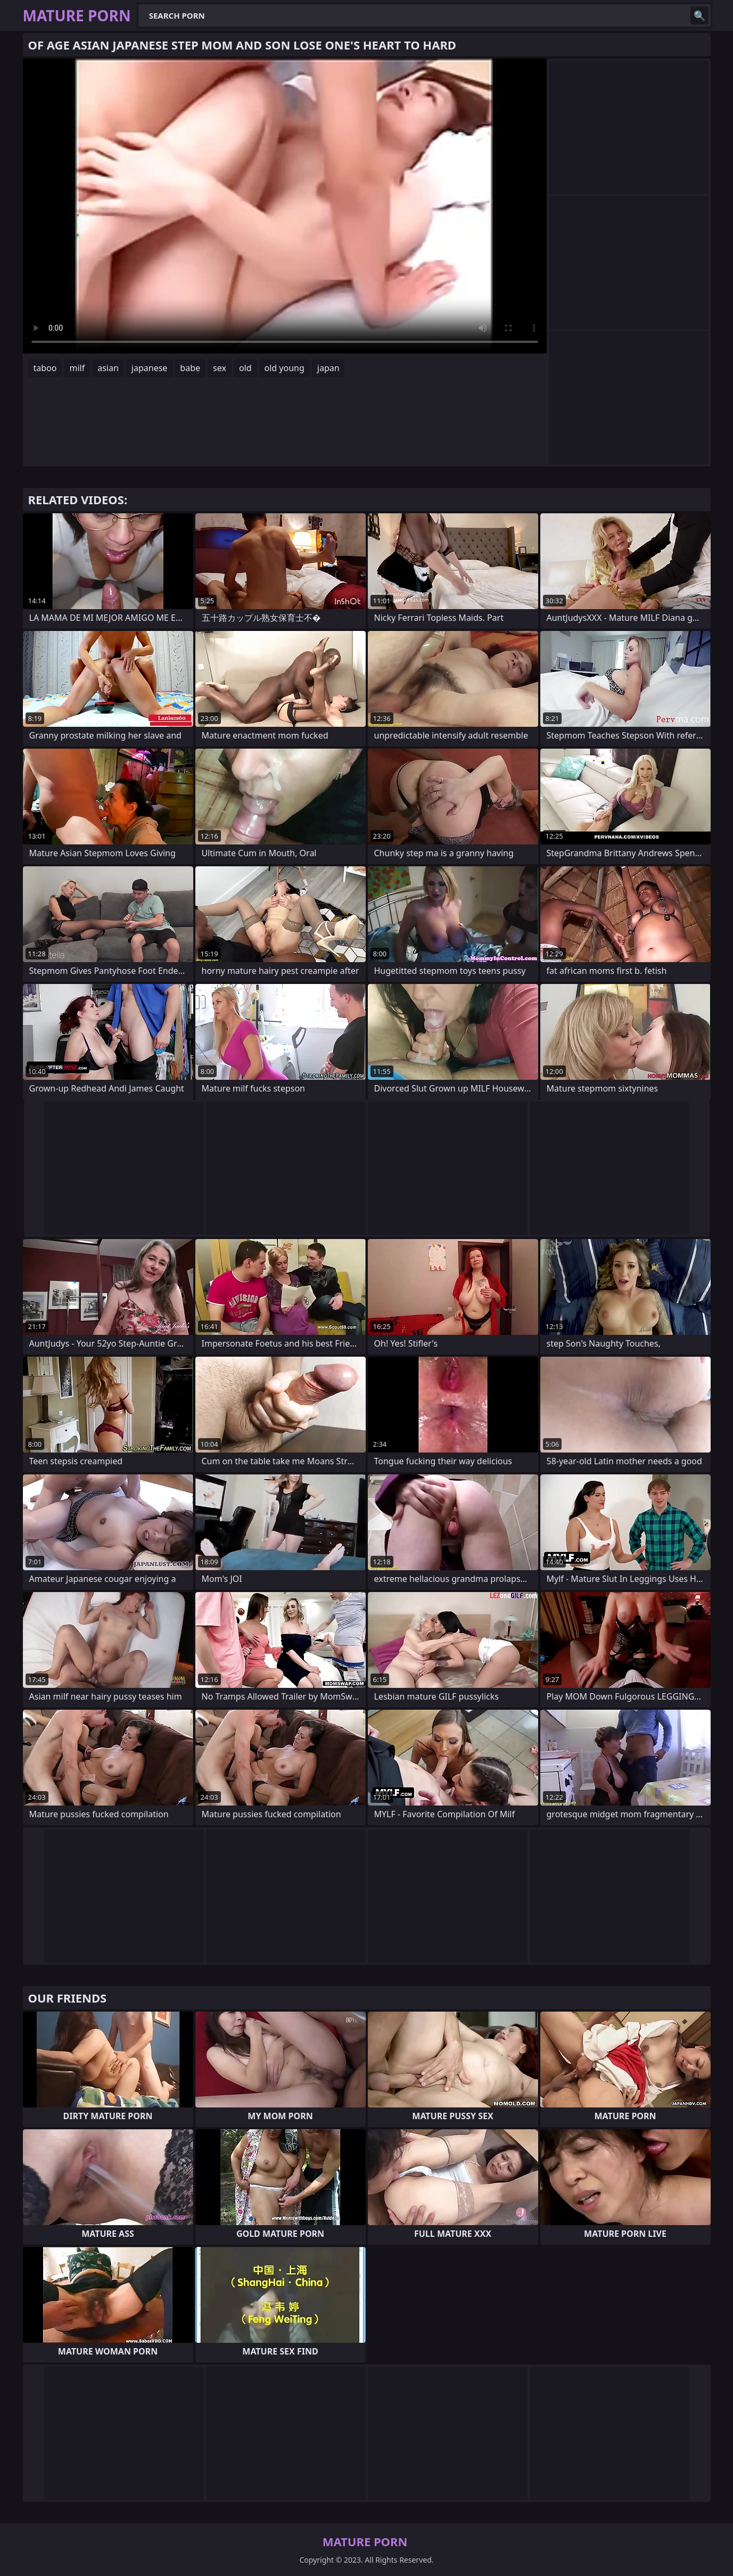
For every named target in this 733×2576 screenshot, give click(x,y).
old (245, 368)
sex (219, 368)
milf (77, 368)
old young (284, 368)
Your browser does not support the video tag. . (285, 206)
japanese (149, 368)
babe (190, 368)
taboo (45, 368)
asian (108, 368)
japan (328, 368)
